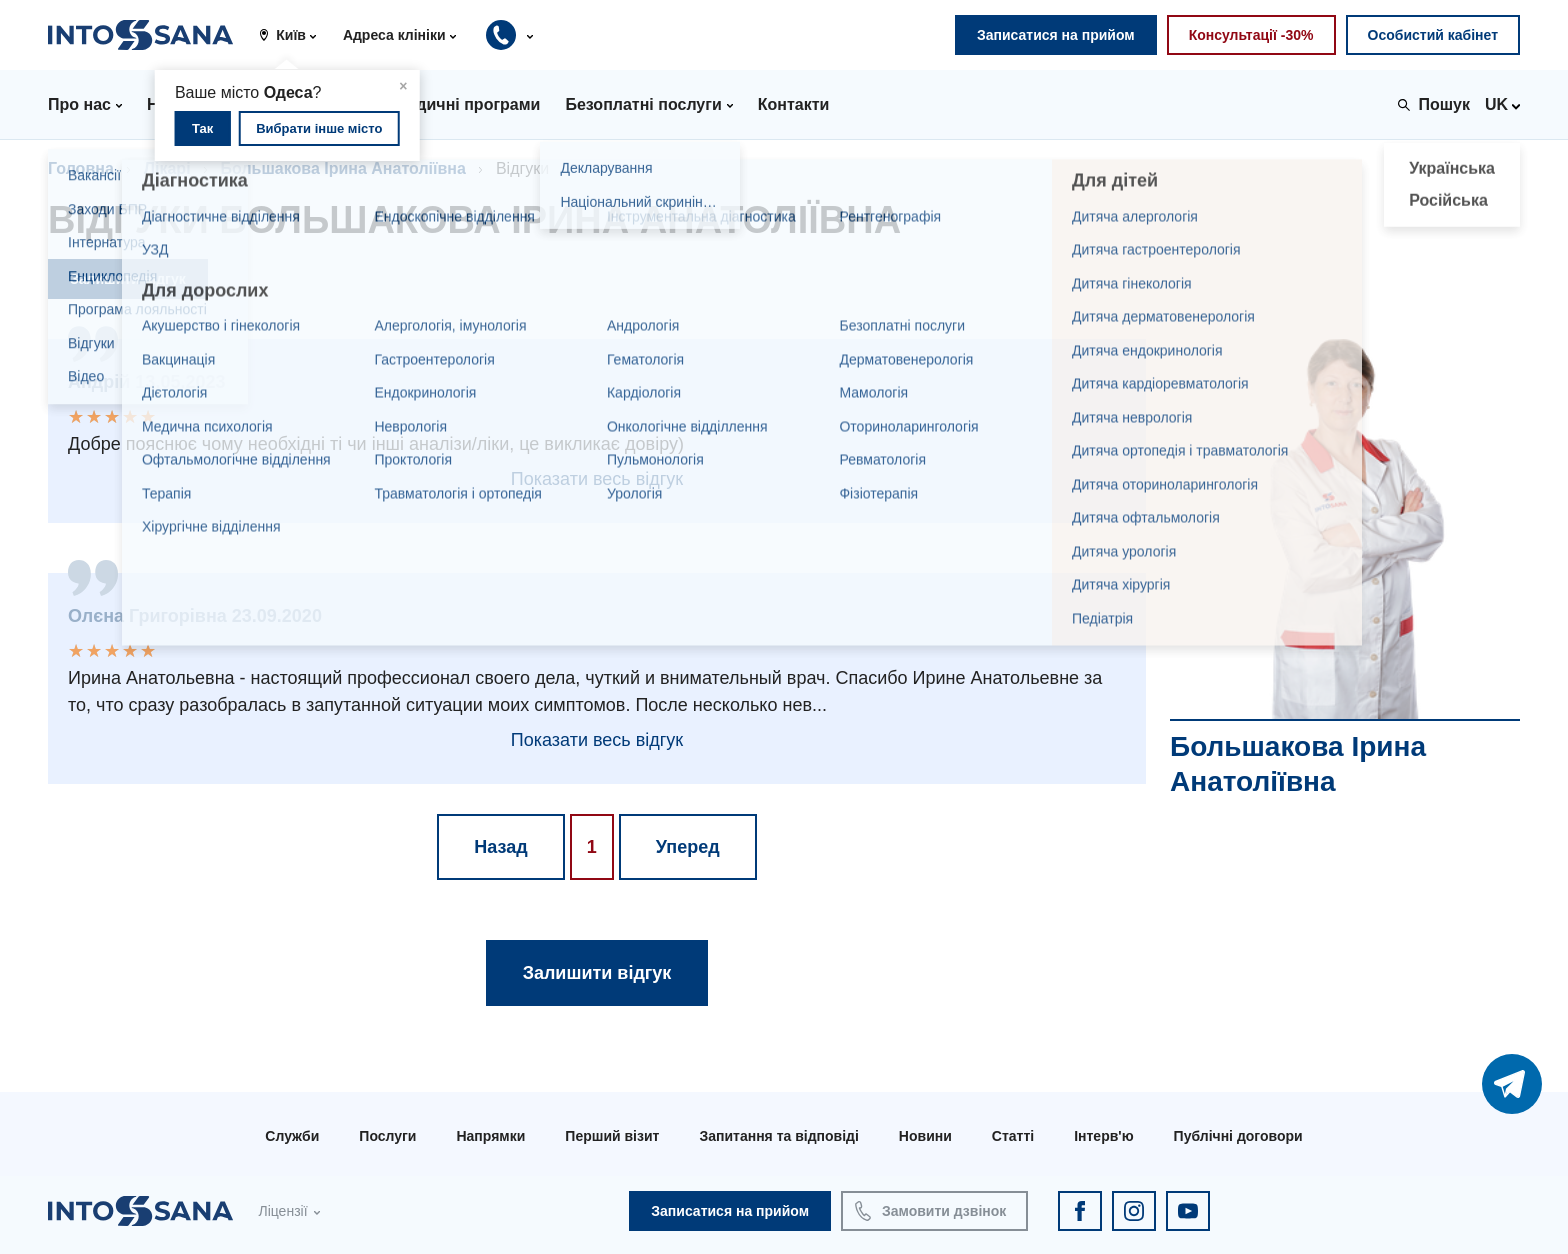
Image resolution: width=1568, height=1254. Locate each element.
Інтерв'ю (1103, 1136)
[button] (295, 35)
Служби (292, 1136)
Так (202, 128)
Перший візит (612, 1136)
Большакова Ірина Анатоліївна (343, 168)
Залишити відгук (128, 279)
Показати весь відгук (597, 479)
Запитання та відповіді (778, 1136)
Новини (925, 1136)
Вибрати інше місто (319, 128)
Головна (81, 168)
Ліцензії (282, 1211)
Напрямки (490, 1136)
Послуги (387, 1136)
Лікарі (167, 168)
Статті (1013, 1136)
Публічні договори (1238, 1136)
